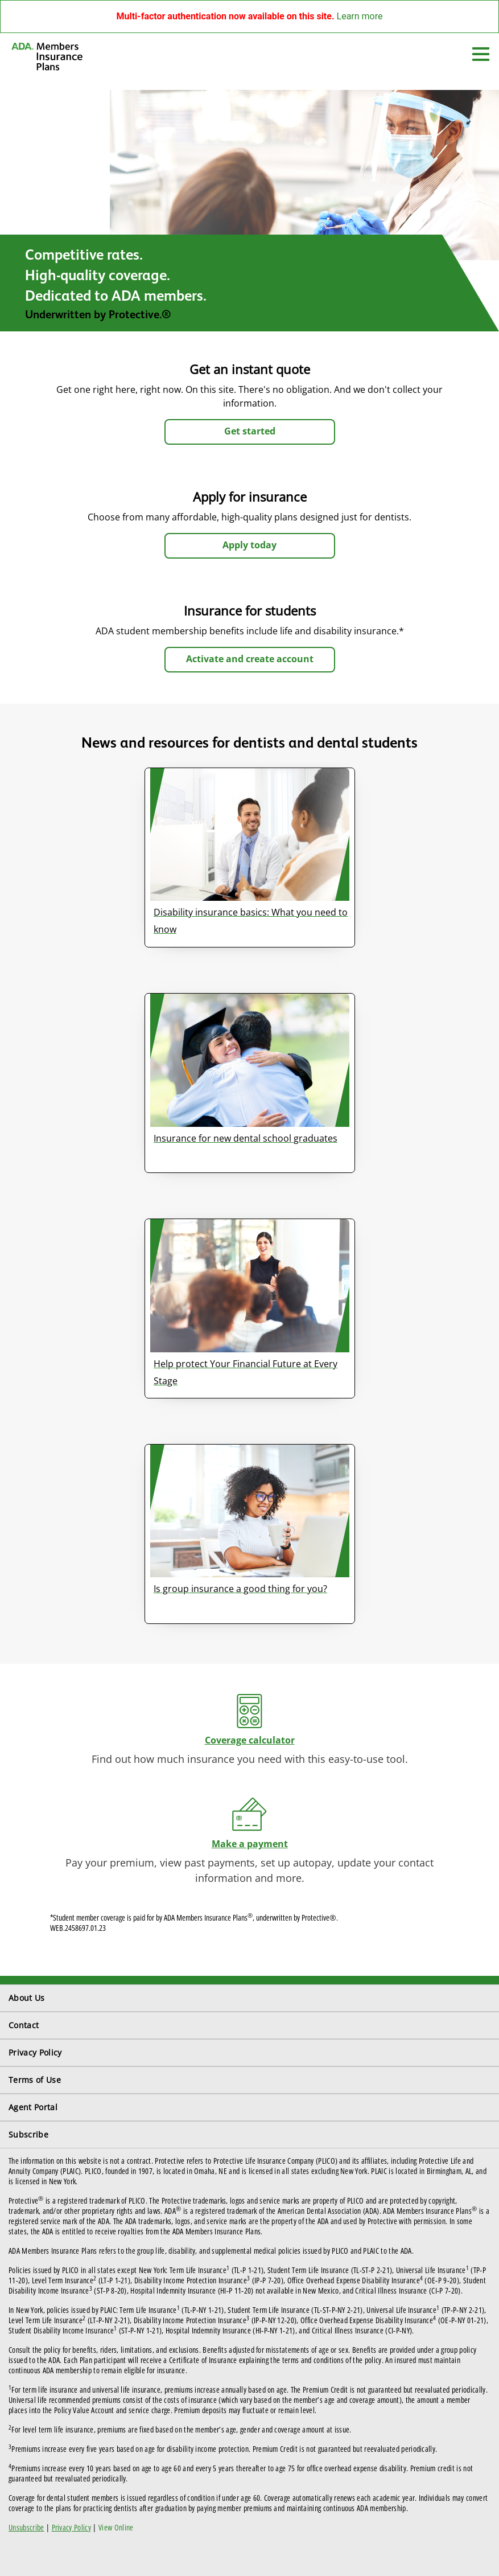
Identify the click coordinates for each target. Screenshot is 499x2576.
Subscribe (28, 2134)
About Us (27, 1997)
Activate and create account (250, 659)
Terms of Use (35, 2079)
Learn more (360, 16)
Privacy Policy (35, 2052)
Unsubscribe (26, 2527)
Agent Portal (33, 2107)
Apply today (249, 545)
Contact (24, 2025)
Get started (249, 431)
